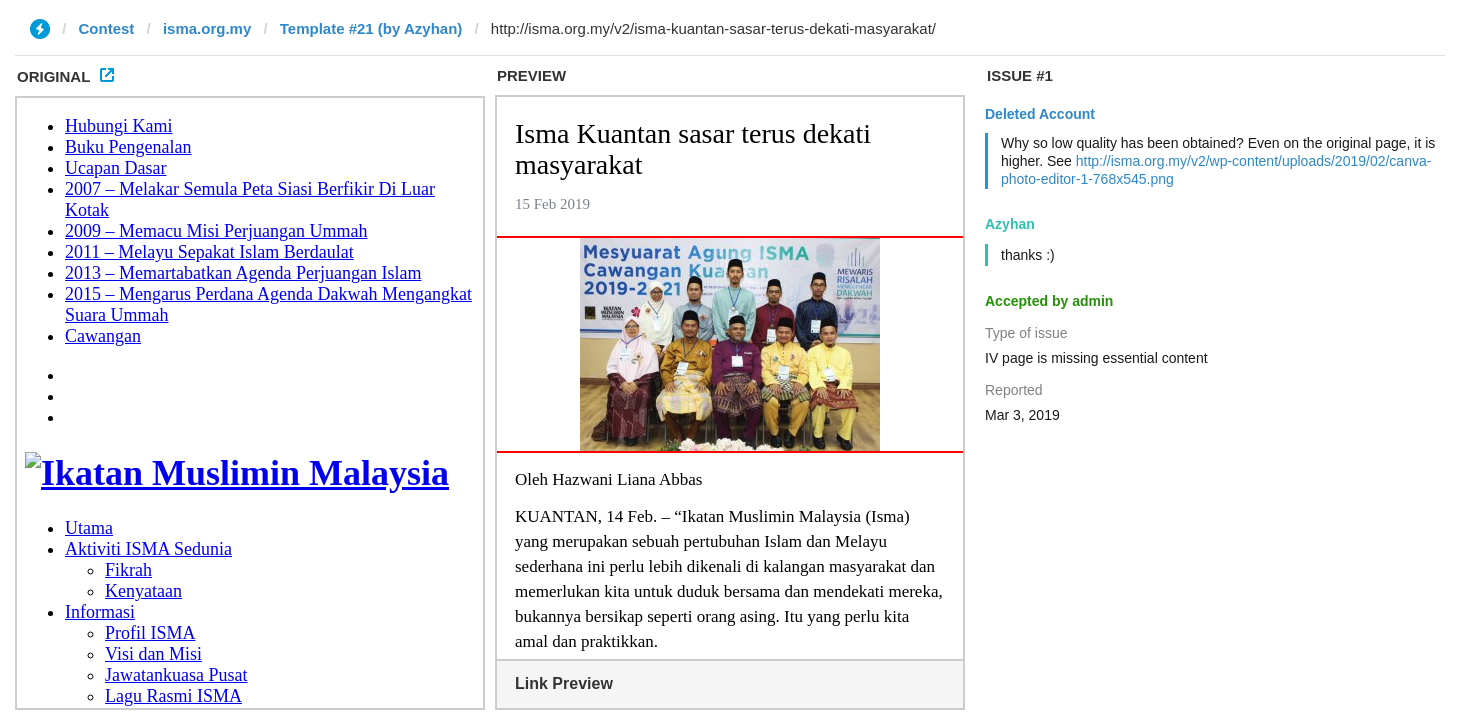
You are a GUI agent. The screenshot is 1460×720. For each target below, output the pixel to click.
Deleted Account (1040, 114)
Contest (107, 28)
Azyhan (1010, 224)
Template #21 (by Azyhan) (371, 28)
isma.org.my (207, 28)
